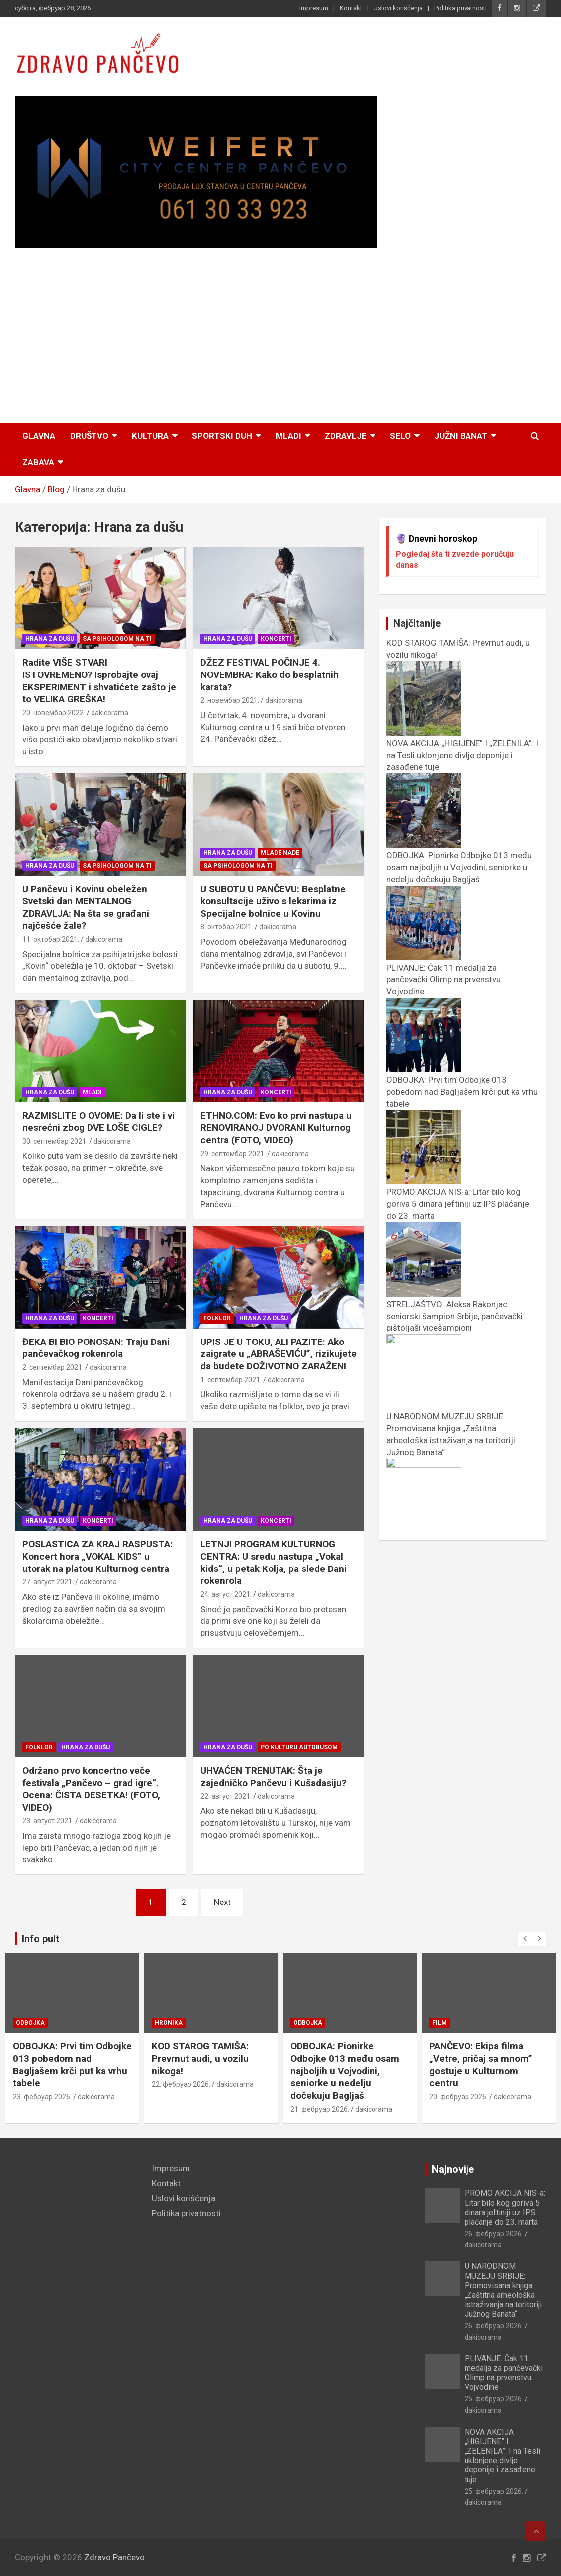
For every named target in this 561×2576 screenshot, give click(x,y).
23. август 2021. (48, 1821)
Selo (400, 436)
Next (222, 1902)
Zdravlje (346, 436)
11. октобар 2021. (50, 939)
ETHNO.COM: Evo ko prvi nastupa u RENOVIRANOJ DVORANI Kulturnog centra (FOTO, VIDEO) (276, 1127)
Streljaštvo (37, 2022)
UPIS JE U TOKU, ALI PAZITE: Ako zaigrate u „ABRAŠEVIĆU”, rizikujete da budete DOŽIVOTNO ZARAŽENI (278, 1354)
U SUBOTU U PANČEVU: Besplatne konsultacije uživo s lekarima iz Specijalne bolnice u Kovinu (273, 901)
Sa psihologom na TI (117, 638)
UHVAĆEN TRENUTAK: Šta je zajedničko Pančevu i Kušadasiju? (273, 1777)
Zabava (38, 462)
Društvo (89, 436)
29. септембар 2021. (233, 1154)
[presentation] (525, 1939)
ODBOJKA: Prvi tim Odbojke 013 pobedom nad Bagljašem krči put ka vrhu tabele (211, 2064)
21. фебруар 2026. (458, 2109)
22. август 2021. (226, 1796)
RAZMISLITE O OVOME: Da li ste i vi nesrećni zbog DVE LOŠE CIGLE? (98, 1121)
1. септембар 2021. (231, 1380)
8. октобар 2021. (226, 927)
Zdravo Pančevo (114, 2557)
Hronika (307, 2022)
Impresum (313, 8)
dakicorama (109, 713)
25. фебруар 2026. (494, 2399)
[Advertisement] (280, 337)
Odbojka (169, 2022)
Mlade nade (280, 852)
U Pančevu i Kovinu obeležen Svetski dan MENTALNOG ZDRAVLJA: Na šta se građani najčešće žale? (85, 907)
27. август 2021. (48, 1582)
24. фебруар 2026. (42, 2097)
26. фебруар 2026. (494, 2234)
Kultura (150, 436)
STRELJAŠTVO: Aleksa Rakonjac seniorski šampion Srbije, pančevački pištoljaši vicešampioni (72, 2064)
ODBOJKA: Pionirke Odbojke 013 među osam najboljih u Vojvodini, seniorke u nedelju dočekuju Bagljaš (483, 2070)
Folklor (217, 1318)
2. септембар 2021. (53, 1367)
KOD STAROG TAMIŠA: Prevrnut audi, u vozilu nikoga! (338, 2058)
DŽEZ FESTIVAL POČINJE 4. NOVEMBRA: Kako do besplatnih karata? (269, 674)
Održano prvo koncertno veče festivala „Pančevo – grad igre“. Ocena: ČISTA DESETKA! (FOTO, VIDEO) (91, 1789)
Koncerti (276, 638)
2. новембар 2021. (229, 700)
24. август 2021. (226, 1594)
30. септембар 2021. (55, 1141)
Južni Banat (460, 436)
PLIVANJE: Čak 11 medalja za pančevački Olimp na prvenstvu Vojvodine (504, 2373)
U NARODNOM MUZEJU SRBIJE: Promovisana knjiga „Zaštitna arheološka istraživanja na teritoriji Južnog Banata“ (450, 1439)
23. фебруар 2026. (181, 2097)
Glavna (38, 436)
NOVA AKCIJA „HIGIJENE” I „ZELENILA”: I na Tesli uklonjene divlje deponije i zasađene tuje (502, 2455)
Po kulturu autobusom (299, 1747)
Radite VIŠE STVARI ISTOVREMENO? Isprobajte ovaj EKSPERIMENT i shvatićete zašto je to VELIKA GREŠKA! (99, 681)
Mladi (288, 436)
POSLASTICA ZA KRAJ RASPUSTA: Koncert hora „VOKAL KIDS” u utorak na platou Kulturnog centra (97, 1556)
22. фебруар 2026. (319, 2084)
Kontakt (351, 8)
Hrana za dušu (49, 638)
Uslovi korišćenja (398, 8)
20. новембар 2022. (53, 713)
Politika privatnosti (460, 8)
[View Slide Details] (196, 172)
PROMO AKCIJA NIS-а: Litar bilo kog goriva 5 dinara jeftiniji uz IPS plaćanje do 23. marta (505, 2207)
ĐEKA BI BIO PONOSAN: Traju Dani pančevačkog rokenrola (96, 1348)
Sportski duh (222, 436)
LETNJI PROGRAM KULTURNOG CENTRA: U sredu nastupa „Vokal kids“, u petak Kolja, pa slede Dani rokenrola (273, 1562)
